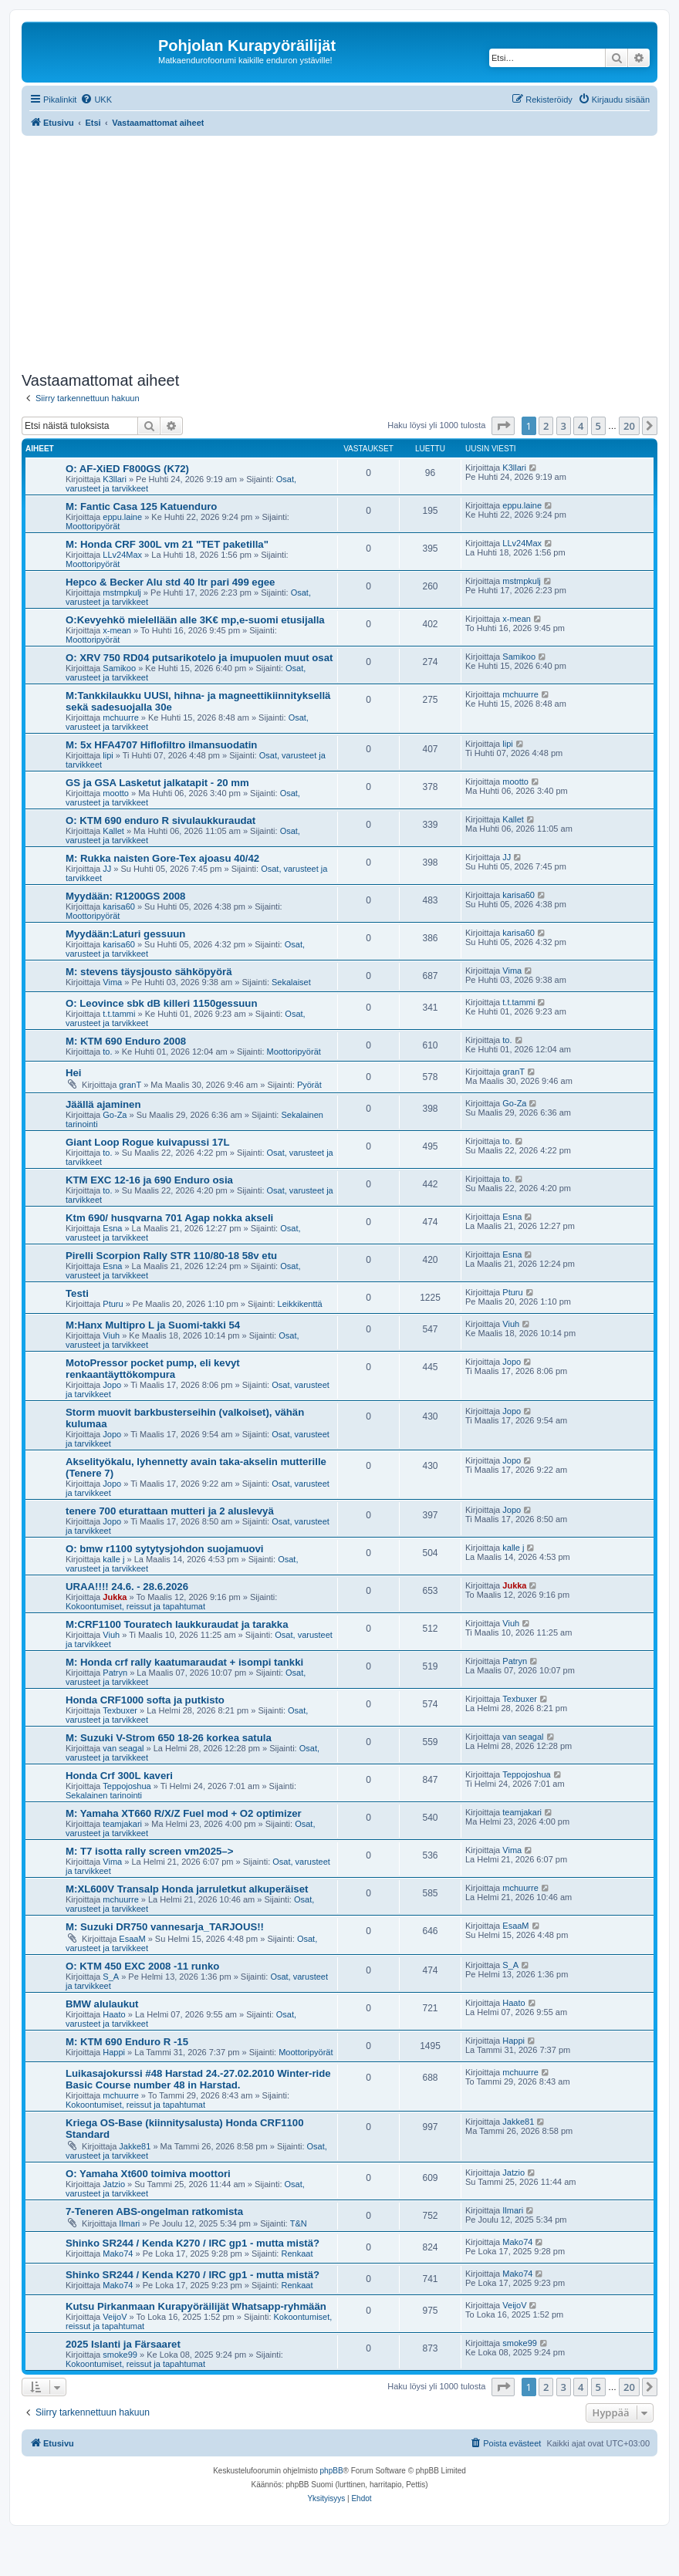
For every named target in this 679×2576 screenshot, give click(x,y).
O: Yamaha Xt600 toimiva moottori (148, 2173)
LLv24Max (122, 554)
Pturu (113, 1303)
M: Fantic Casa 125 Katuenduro (141, 506)
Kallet (113, 831)
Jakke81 (134, 2146)
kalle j (113, 1559)
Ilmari (129, 2223)
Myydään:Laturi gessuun (125, 934)
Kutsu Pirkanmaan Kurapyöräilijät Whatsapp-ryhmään (196, 2306)
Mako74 (118, 2253)
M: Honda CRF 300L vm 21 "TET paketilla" (167, 544)
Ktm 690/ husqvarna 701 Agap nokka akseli (169, 1218)
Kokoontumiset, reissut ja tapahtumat (135, 1606)
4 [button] (580, 426)
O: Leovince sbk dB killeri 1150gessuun (161, 1003)
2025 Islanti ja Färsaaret (123, 2344)
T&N (298, 2223)
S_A (111, 1976)
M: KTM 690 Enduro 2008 (126, 1041)
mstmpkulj (122, 592)
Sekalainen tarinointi (104, 1795)
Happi (114, 2052)
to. (107, 1051)
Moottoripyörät (93, 526)
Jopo (112, 1384)
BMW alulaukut (102, 2004)
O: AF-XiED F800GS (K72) (127, 468)
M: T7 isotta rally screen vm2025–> (149, 1851)
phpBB (331, 2470)
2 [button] (546, 426)
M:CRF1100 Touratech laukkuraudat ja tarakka (177, 1624)
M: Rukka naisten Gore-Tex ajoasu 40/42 (162, 858)
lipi (108, 755)
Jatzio (114, 2184)
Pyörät (309, 1084)
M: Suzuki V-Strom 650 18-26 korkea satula (169, 1738)
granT (130, 1084)
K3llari (115, 479)
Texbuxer (120, 1710)
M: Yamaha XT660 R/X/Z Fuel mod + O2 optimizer (184, 1813)
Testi (77, 1293)
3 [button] (563, 426)
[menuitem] (96, 99)
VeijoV (115, 2316)
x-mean (117, 630)
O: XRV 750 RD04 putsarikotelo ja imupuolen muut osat (199, 657)
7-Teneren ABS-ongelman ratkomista (154, 2211)
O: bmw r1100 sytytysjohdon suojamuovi (165, 1549)
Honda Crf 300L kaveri (119, 1775)
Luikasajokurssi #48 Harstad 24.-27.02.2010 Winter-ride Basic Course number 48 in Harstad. (198, 2079)
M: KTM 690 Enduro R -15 (127, 2042)
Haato (114, 2014)
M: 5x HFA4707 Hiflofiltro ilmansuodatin (161, 745)
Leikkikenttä (300, 1303)
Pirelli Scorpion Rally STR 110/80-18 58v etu (171, 1255)
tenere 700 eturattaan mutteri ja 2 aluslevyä (170, 1511)
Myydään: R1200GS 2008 (125, 896)
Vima (112, 982)
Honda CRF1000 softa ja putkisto (145, 1700)
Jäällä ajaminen (103, 1104)
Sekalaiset (291, 982)
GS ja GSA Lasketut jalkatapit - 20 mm (157, 782)
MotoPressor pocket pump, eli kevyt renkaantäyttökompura (153, 1368)
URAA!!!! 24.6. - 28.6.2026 (127, 1586)
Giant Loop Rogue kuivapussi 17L (148, 1142)
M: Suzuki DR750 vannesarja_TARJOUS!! (165, 1927)
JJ (107, 868)
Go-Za (115, 1114)
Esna (112, 1228)
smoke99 (120, 2354)
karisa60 (119, 906)
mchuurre (120, 717)
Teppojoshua (126, 1786)
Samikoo (119, 668)
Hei (74, 1073)
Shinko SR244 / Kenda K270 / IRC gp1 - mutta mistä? (192, 2243)
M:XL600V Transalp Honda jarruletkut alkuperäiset (187, 1889)
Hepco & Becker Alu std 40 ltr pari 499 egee (170, 582)
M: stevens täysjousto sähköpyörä (148, 971)
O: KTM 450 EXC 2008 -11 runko (142, 1966)
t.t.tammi (119, 1013)
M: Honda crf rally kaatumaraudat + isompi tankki (184, 1662)
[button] (503, 426)
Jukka (115, 1597)
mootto (116, 793)
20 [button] (629, 426)
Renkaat (296, 2253)
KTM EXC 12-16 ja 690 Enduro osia (149, 1180)
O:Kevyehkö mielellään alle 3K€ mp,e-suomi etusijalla (195, 620)
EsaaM (132, 1938)
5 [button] (598, 426)
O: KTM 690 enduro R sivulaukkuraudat (160, 820)
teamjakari (122, 1823)
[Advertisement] (350, 251)
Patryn (115, 1672)
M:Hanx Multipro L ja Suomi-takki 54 (153, 1325)
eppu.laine (122, 517)
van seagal (123, 1748)
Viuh (111, 1335)
